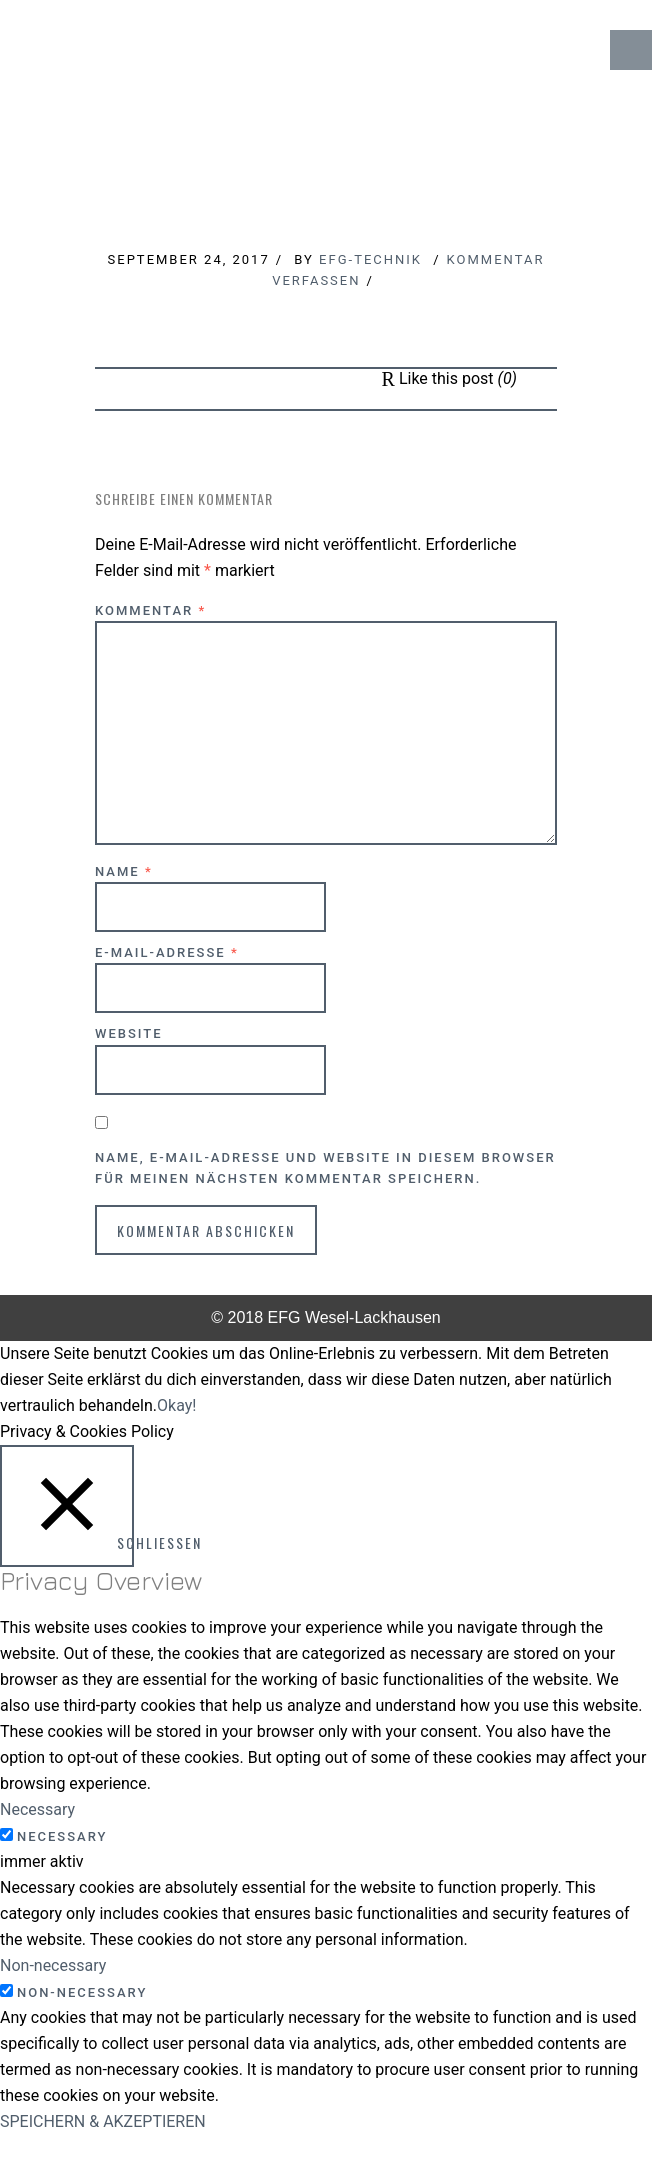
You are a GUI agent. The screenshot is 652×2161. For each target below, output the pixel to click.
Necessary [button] (37, 1809)
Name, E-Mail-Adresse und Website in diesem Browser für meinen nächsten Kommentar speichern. (325, 1168)
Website (129, 1033)
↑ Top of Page (576, 2090)
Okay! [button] (176, 1405)
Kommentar (150, 610)
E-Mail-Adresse (167, 952)
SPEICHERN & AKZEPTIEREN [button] (103, 2121)
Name (124, 871)
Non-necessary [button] (53, 1965)
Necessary (62, 1836)
